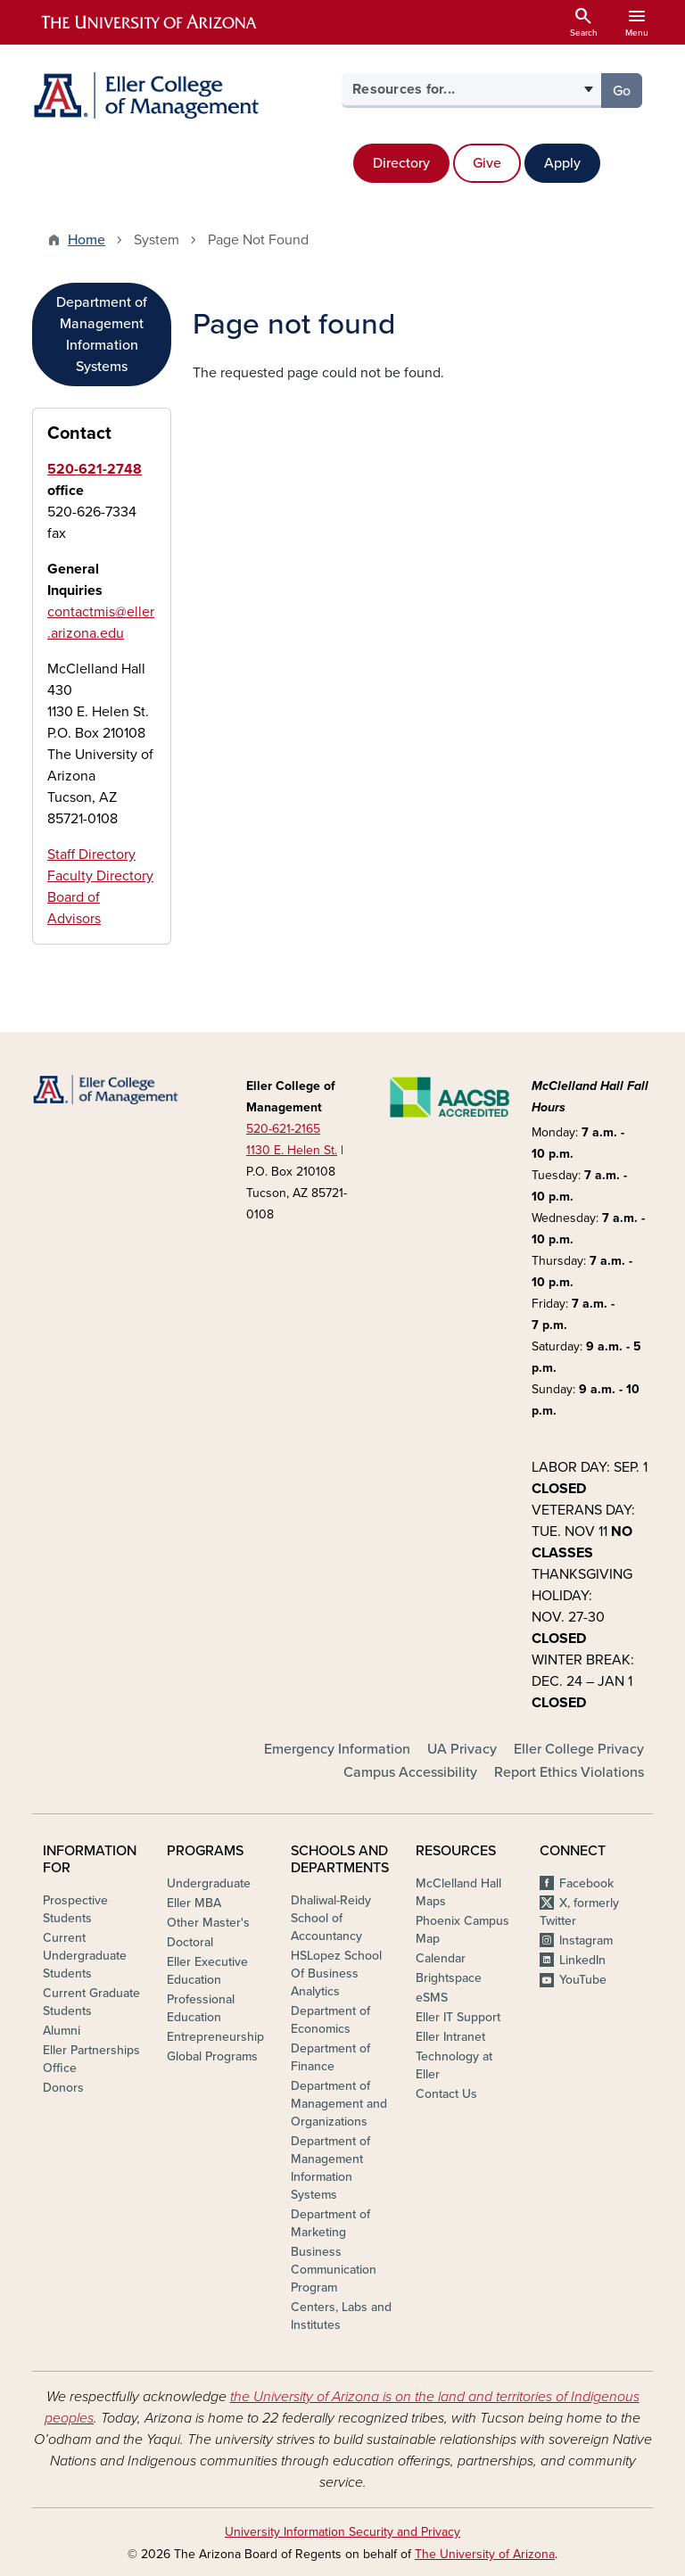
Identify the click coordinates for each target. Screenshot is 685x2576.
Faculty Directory (100, 876)
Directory (401, 163)
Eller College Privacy (579, 1749)
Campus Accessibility (410, 1772)
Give (487, 163)
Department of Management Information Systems (101, 334)
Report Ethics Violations (569, 1772)
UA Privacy (462, 1749)
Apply (562, 163)
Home (86, 240)
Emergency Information (337, 1749)
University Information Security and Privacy (342, 2531)
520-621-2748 (94, 469)
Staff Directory (91, 854)
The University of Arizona (485, 2554)
